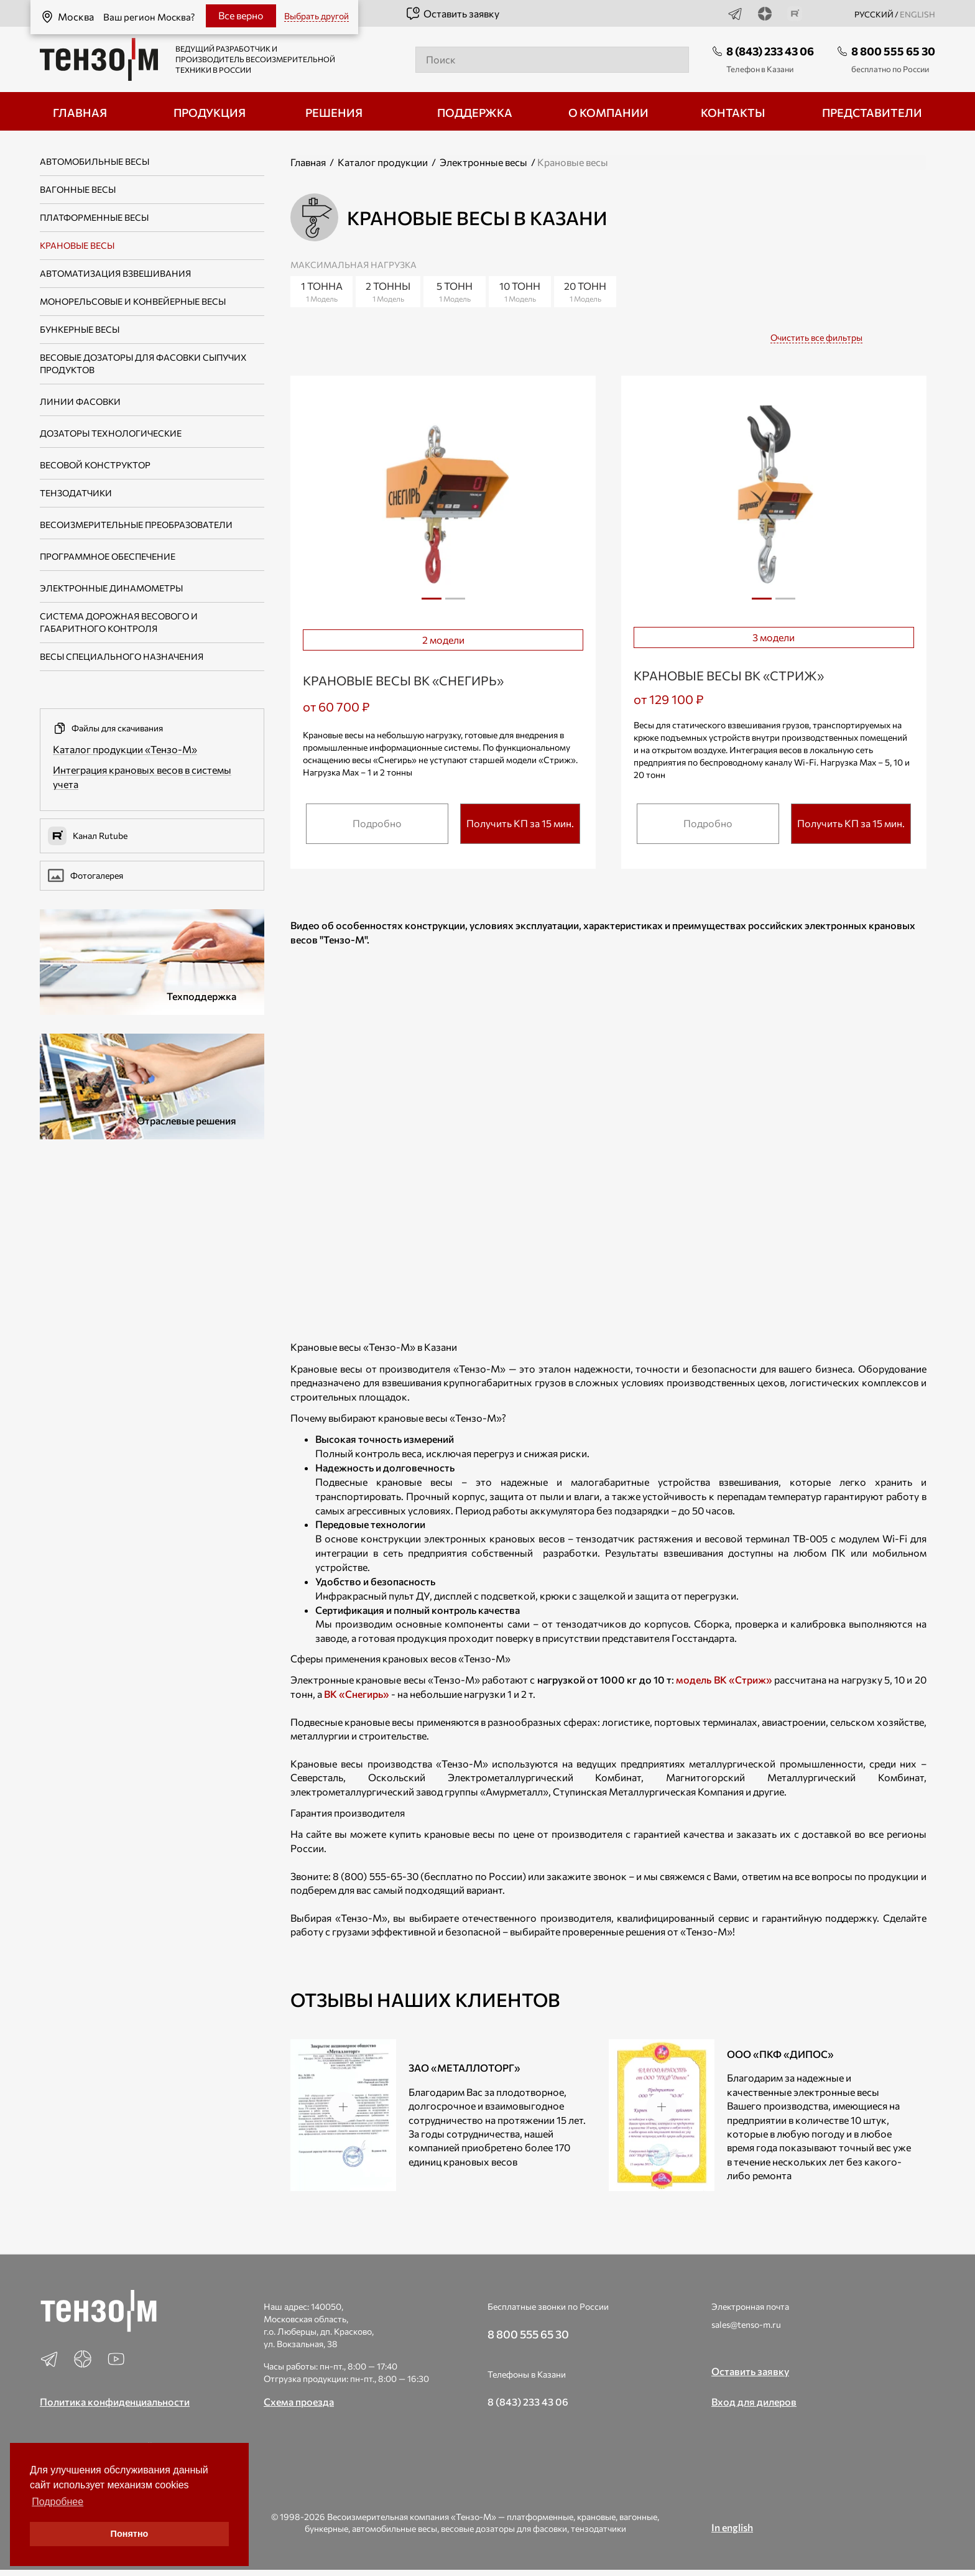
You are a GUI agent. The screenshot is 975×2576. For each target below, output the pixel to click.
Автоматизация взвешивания (115, 273)
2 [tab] (455, 603)
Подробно (377, 823)
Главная (308, 162)
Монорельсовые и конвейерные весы (133, 301)
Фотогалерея (85, 876)
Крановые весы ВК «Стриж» (729, 675)
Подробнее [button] (57, 2501)
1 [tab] (431, 599)
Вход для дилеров (754, 2401)
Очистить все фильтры (816, 337)
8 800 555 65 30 (893, 51)
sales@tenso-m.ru (746, 2324)
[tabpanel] (443, 502)
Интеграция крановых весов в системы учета (142, 777)
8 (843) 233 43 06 (770, 51)
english (917, 14)
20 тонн (585, 292)
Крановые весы (77, 245)
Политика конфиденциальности (115, 2401)
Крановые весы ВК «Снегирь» (403, 680)
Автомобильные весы (94, 161)
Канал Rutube (87, 836)
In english (732, 2527)
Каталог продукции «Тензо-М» (125, 749)
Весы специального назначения (121, 656)
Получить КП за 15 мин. (520, 823)
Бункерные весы (79, 329)
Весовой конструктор (95, 465)
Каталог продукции (383, 162)
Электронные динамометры (111, 588)
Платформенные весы (94, 217)
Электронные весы (483, 162)
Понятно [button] (130, 2534)
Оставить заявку (452, 13)
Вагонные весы (78, 189)
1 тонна (321, 292)
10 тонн (520, 292)
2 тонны (388, 292)
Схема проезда (299, 2401)
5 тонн (454, 292)
